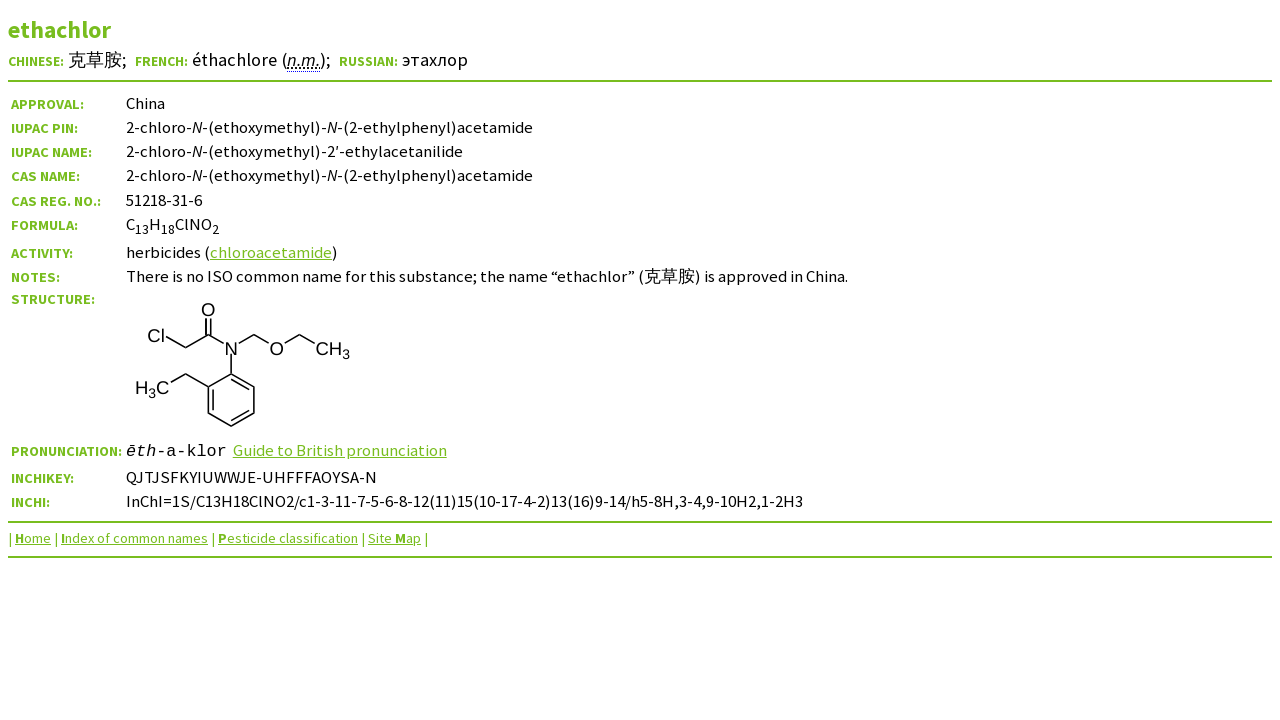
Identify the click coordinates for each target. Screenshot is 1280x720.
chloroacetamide (271, 252)
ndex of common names (134, 538)
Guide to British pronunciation (340, 450)
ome (33, 538)
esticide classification (288, 538)
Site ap (394, 538)
